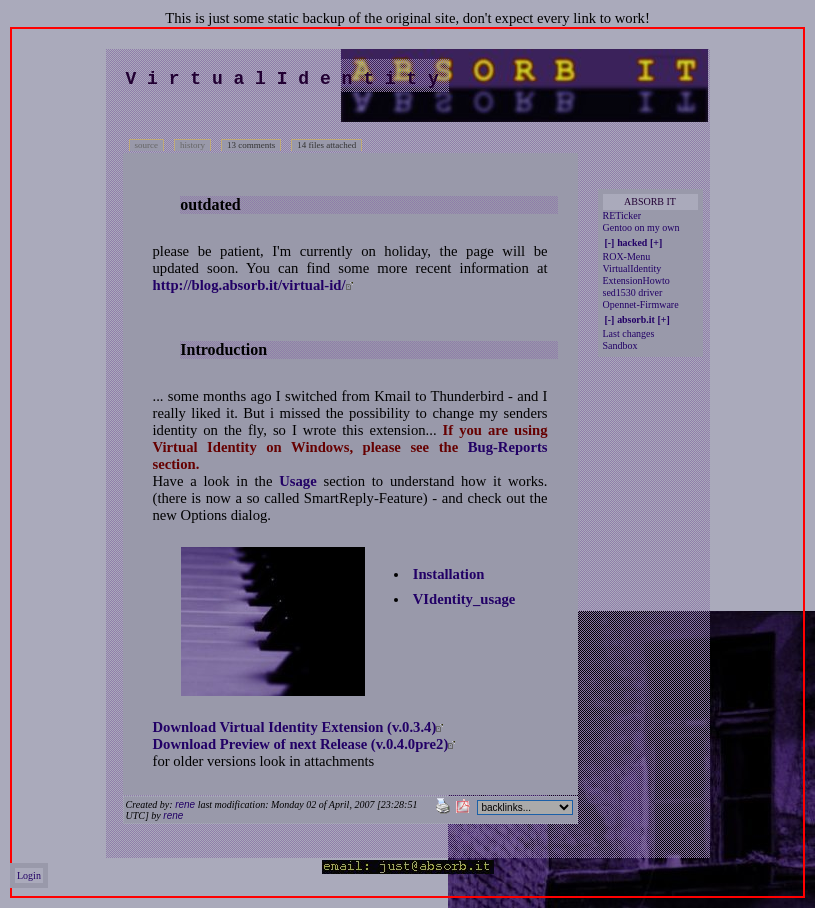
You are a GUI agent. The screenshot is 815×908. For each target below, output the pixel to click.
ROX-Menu (627, 256)
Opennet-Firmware (641, 304)
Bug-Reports (508, 447)
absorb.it (636, 319)
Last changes (629, 333)
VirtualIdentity (632, 268)
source (147, 145)
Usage (297, 481)
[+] (656, 242)
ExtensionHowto (636, 280)
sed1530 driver (633, 292)
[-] (610, 242)
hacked (632, 242)
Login (29, 875)
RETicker (622, 215)
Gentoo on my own (641, 227)
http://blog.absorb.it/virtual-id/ (249, 285)
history (192, 145)
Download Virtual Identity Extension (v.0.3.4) (295, 727)
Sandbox (620, 345)
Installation (449, 574)
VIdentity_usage (464, 599)
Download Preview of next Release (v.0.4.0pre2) (301, 744)
